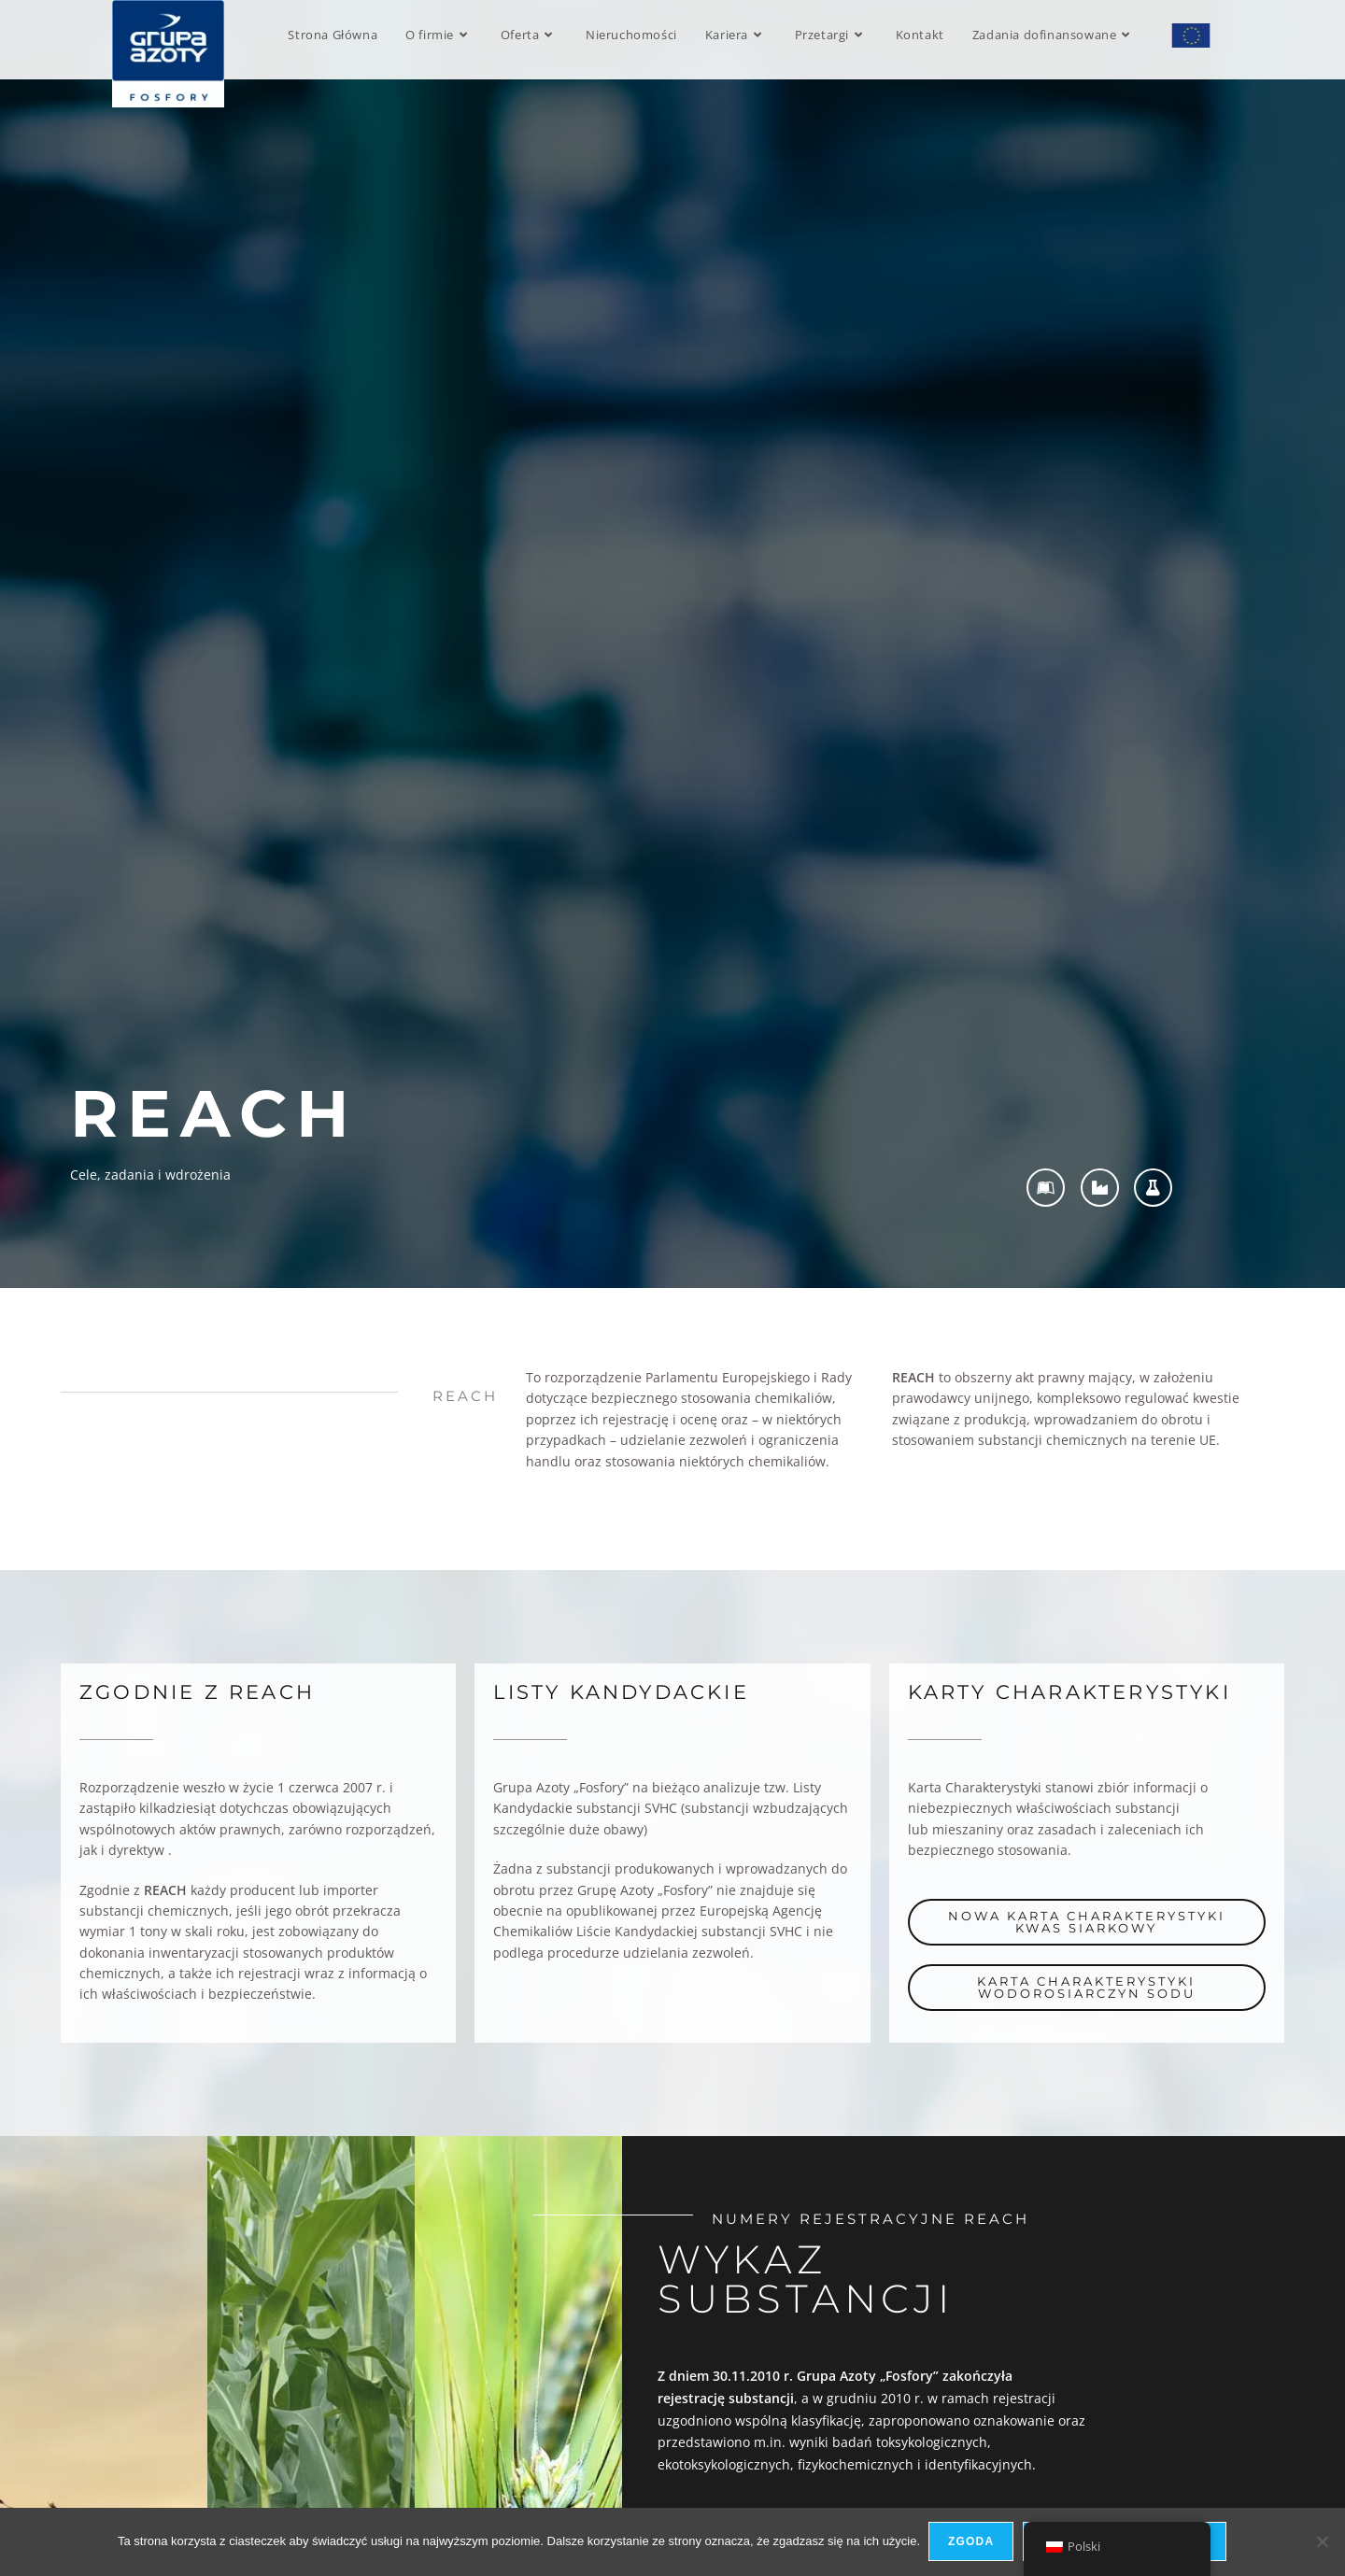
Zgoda (972, 2542)
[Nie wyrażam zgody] (1321, 2542)
